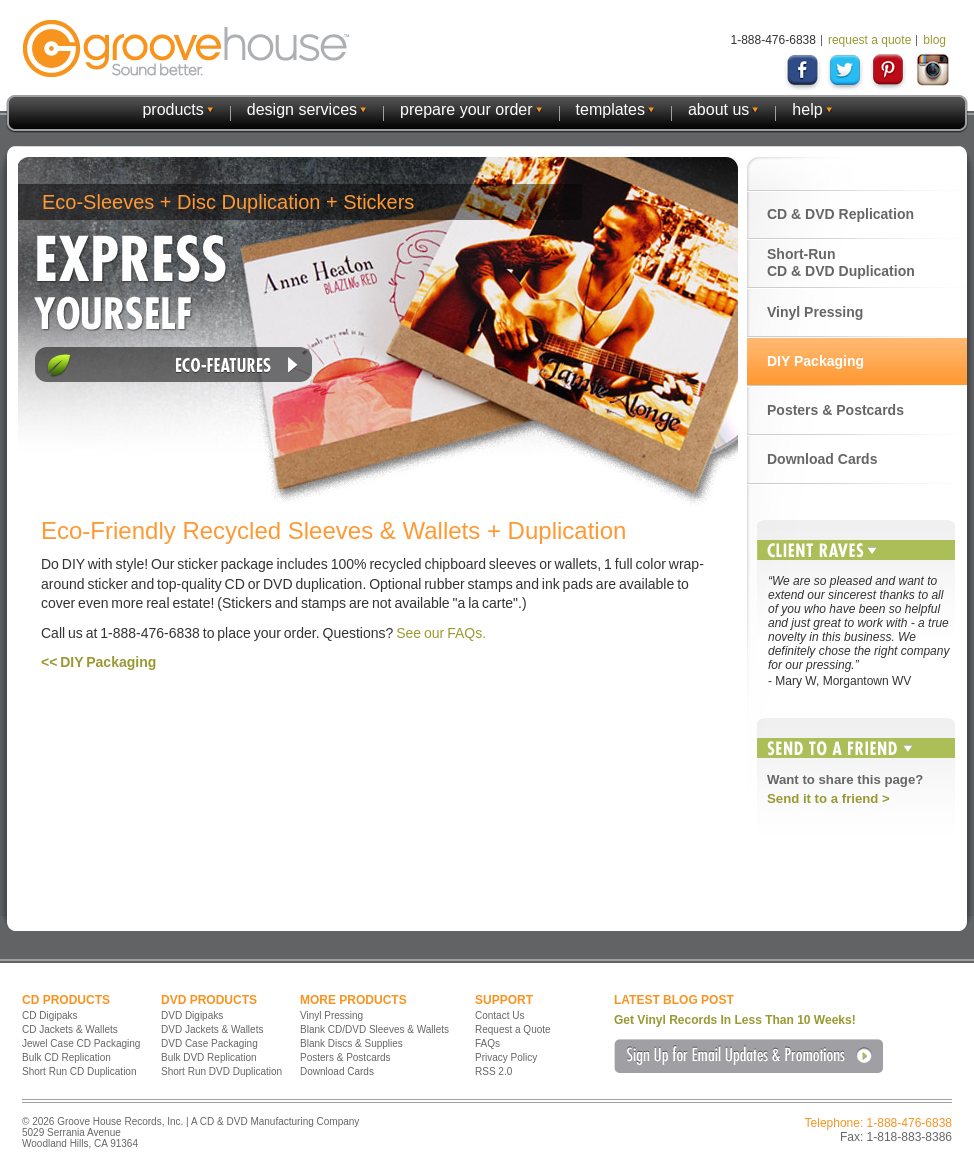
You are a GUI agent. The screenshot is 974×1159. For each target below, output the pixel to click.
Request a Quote (513, 1029)
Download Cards (822, 459)
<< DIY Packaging (98, 662)
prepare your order (466, 109)
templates (610, 109)
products (172, 109)
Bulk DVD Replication (209, 1057)
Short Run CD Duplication (79, 1071)
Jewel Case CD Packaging (81, 1043)
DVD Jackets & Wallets (212, 1029)
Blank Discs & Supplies (351, 1043)
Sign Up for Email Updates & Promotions (748, 1056)
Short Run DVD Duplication (221, 1071)
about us (718, 109)
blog (934, 40)
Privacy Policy (506, 1057)
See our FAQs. (441, 633)
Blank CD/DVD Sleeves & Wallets (374, 1029)
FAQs (487, 1043)
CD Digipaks (50, 1015)
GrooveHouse (186, 48)
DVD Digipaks (192, 1015)
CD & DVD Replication (840, 214)
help (807, 109)
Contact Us (499, 1015)
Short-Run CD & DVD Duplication (841, 262)
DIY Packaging (815, 361)
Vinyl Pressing (815, 312)
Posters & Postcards (835, 410)
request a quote (869, 40)
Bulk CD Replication (66, 1057)
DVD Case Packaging (209, 1043)
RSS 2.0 (493, 1071)
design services (302, 109)
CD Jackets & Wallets (70, 1029)
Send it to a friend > (828, 798)
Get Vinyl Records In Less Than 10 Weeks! (735, 1020)
